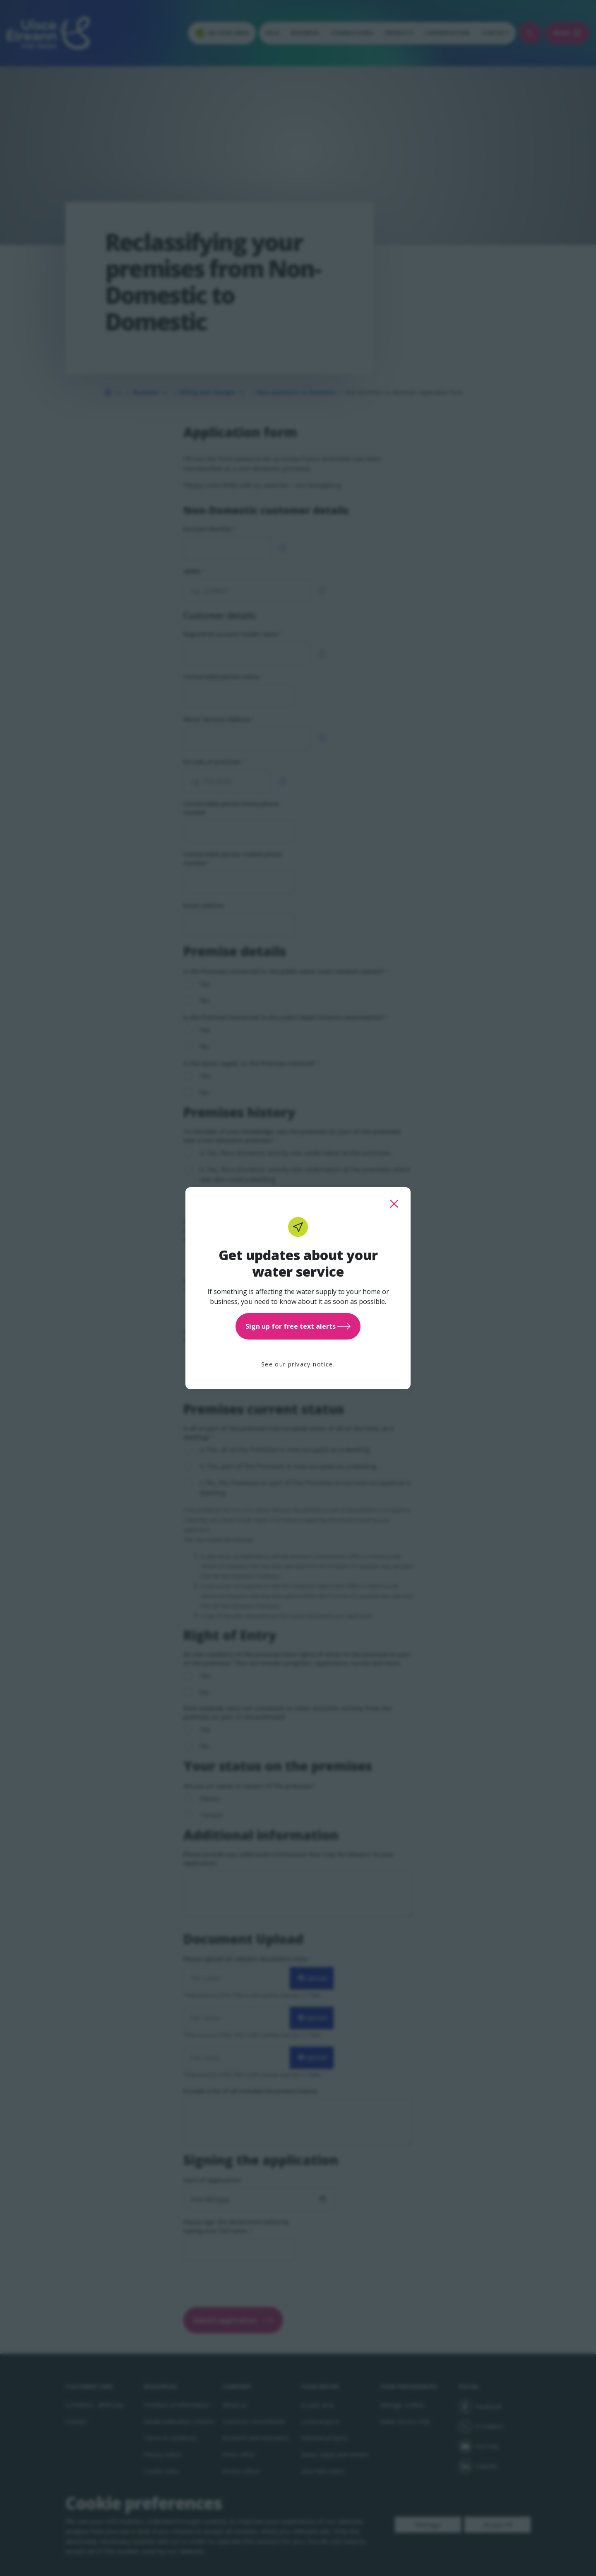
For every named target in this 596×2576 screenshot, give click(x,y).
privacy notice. (311, 1364)
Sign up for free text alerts (298, 1326)
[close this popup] (394, 1204)
